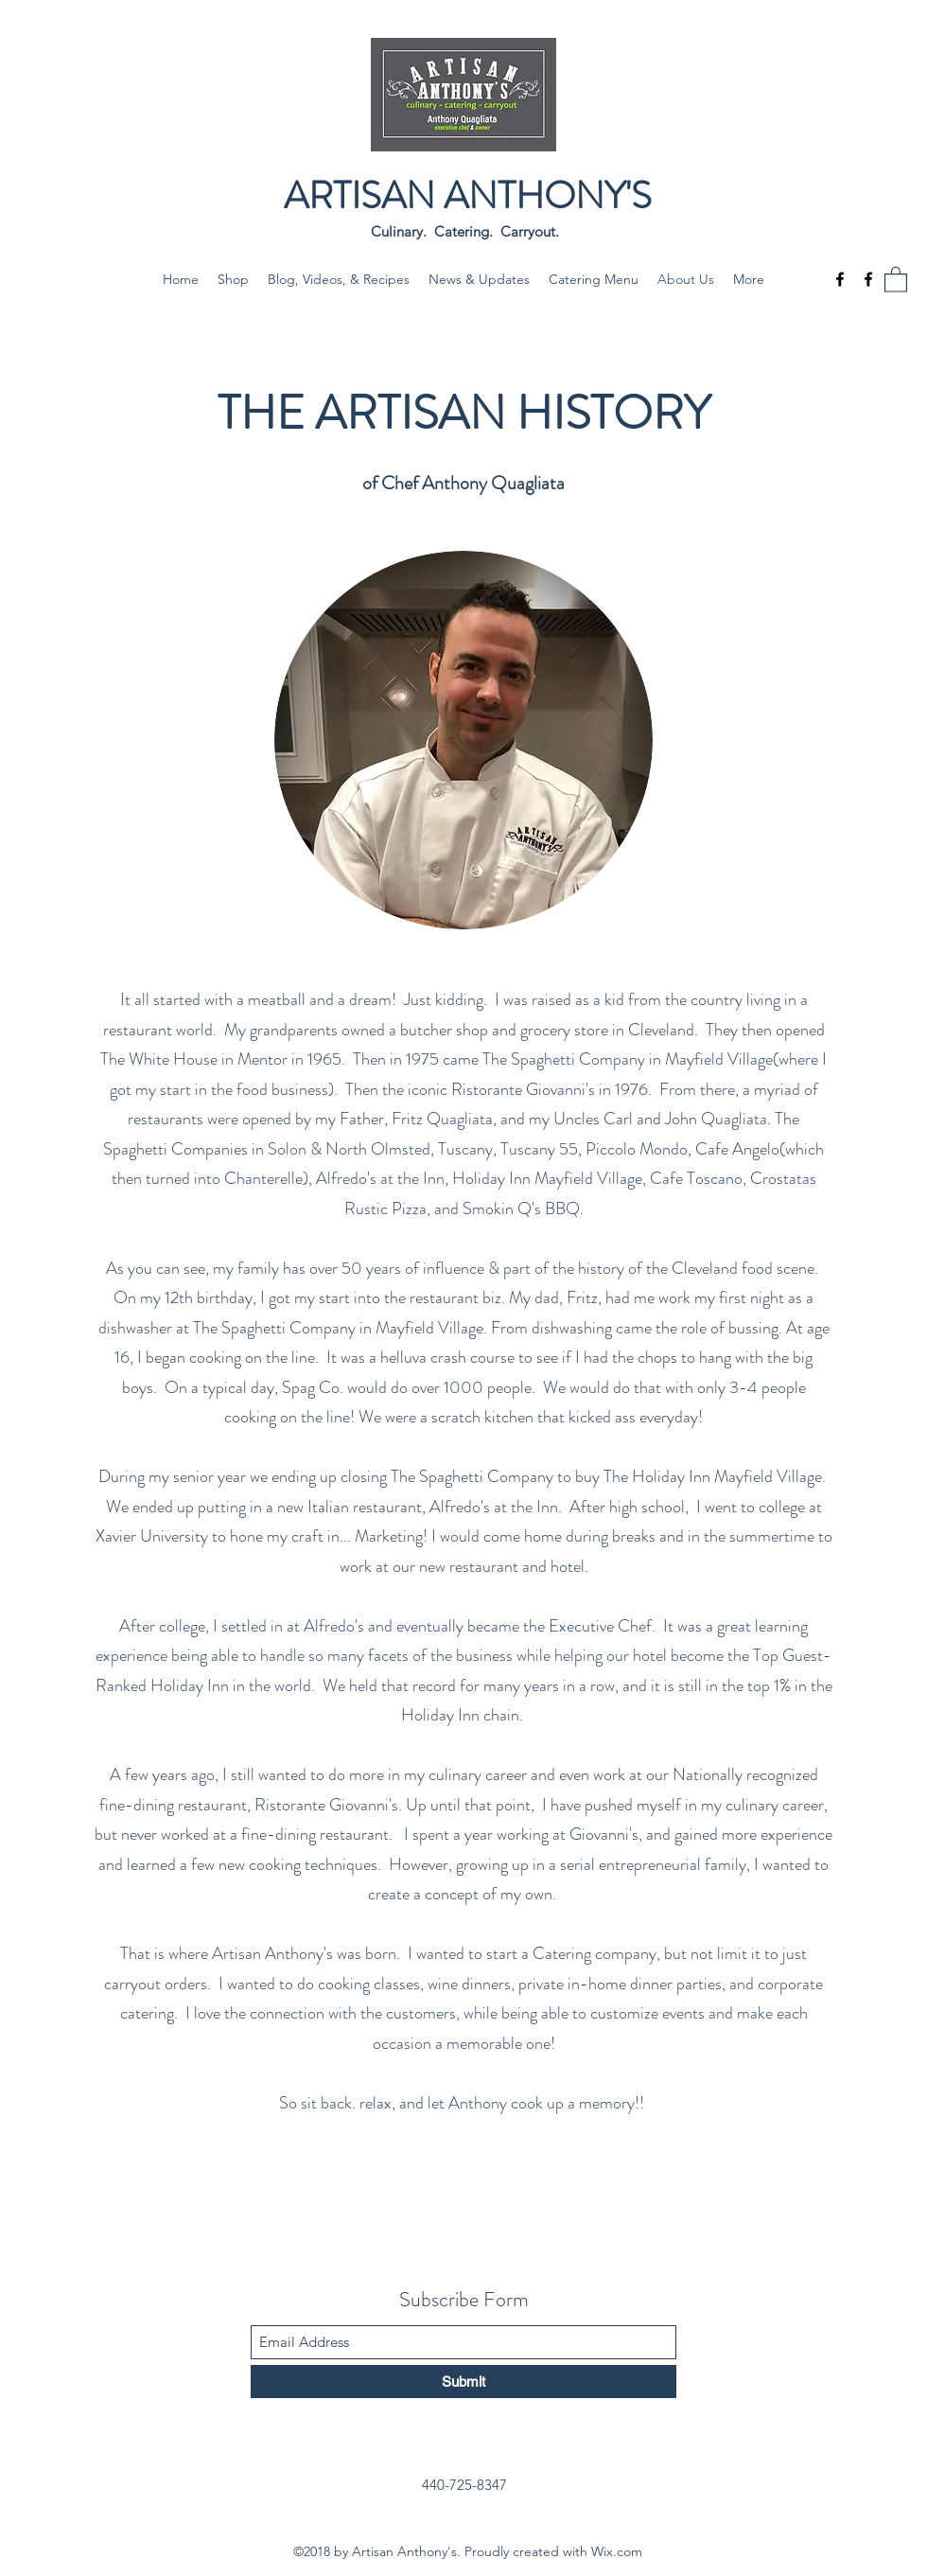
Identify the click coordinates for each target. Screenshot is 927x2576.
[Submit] (463, 2381)
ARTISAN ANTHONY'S (468, 195)
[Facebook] (840, 279)
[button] (895, 278)
